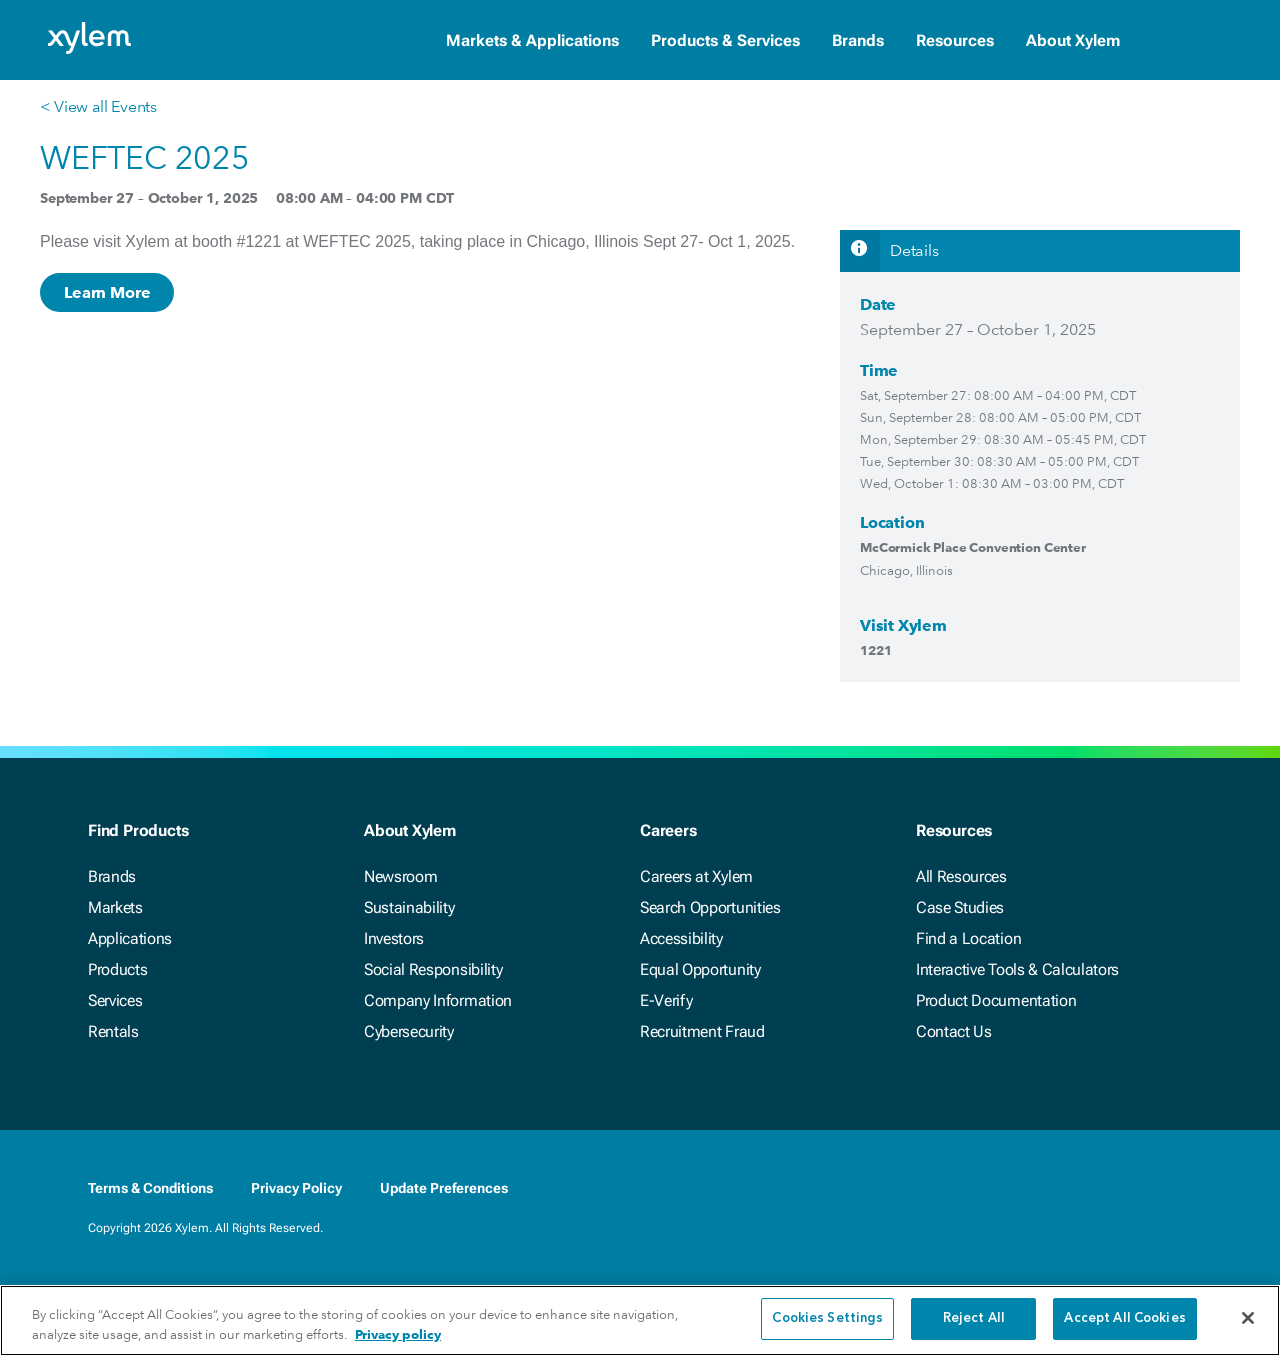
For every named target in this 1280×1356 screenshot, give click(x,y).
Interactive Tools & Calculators (1017, 969)
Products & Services (725, 40)
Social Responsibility (433, 969)
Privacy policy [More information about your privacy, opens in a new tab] (398, 1338)
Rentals (113, 1031)
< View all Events (98, 106)
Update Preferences (444, 1188)
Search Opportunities (710, 907)
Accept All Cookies (1124, 1323)
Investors (394, 938)
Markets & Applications (532, 40)
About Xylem (1073, 40)
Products (117, 969)
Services (115, 1000)
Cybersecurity (409, 1031)
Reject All (974, 1323)
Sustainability (409, 907)
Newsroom (400, 876)
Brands (858, 40)
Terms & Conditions (150, 1188)
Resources (955, 40)
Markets (115, 907)
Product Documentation (996, 1000)
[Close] (1248, 1322)
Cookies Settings (827, 1323)
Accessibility (681, 938)
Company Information (438, 1000)
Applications (130, 938)
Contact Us (954, 1031)
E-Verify (666, 1000)
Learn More (107, 292)
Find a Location (968, 938)
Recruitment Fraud (702, 1031)
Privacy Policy (296, 1188)
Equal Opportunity (700, 969)
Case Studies (960, 907)
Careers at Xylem (696, 876)
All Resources (961, 876)
